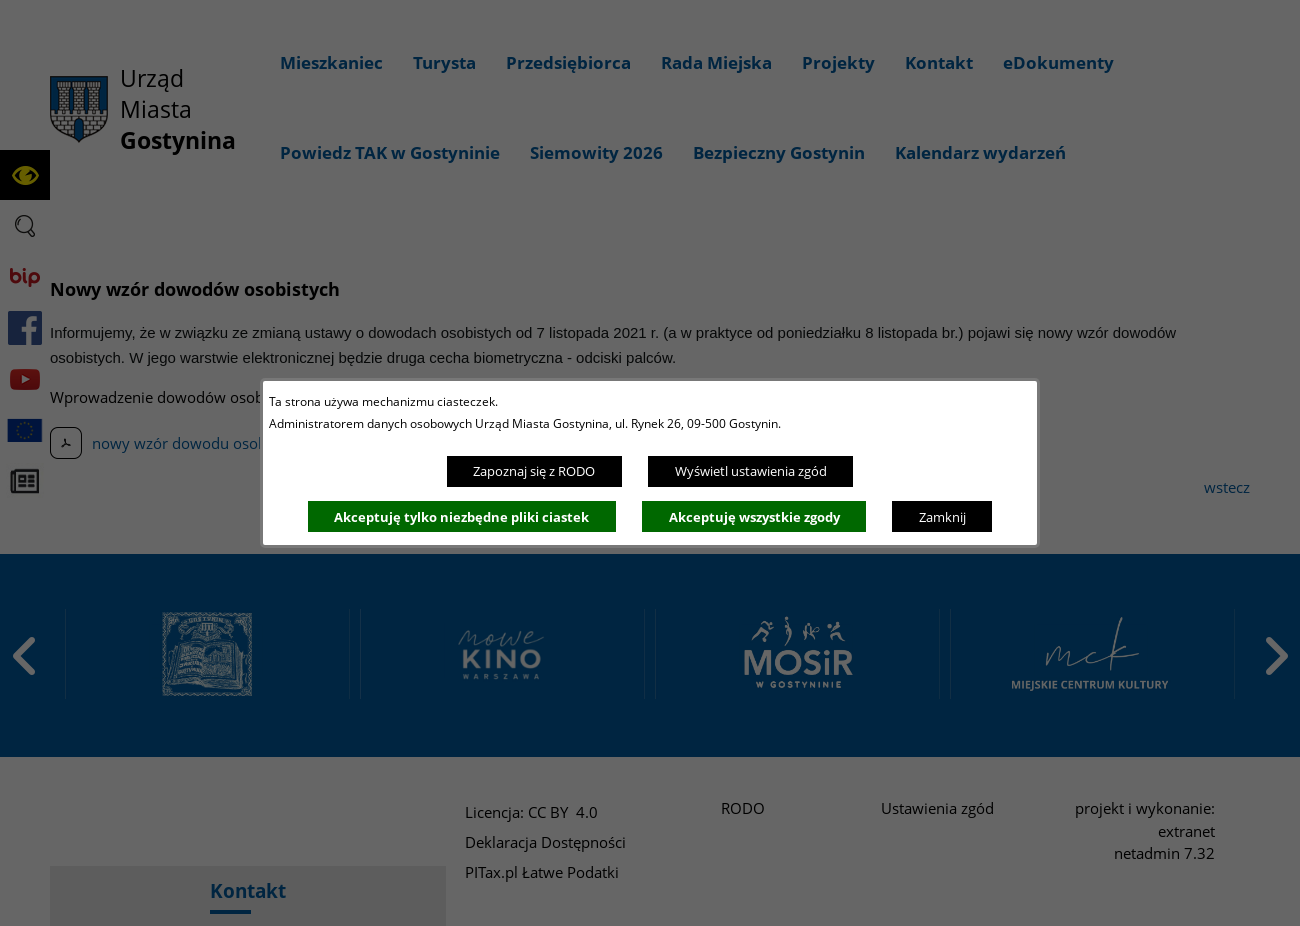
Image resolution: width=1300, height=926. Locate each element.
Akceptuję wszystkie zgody (754, 517)
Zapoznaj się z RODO (534, 471)
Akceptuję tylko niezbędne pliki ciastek (461, 517)
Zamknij (942, 517)
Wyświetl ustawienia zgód (751, 471)
